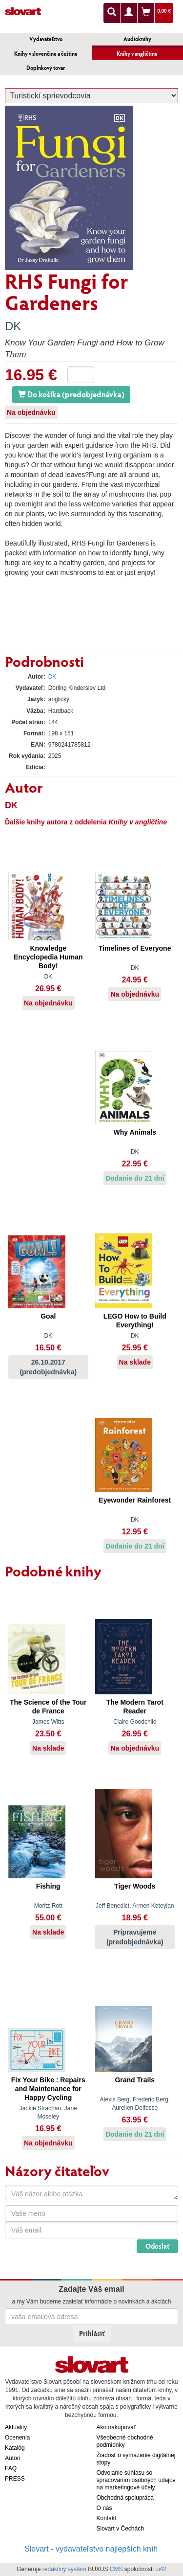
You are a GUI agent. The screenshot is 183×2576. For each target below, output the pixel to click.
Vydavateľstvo (45, 39)
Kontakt (107, 2518)
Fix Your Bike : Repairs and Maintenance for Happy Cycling (48, 2088)
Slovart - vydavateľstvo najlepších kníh (91, 2549)
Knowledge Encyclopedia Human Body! (48, 957)
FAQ (11, 2468)
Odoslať (157, 2246)
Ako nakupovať (116, 2427)
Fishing (48, 1886)
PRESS (15, 2478)
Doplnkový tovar (45, 67)
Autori (12, 2458)
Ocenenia (17, 2437)
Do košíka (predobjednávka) (71, 394)
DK (13, 326)
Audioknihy (137, 39)
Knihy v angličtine (137, 53)
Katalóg (15, 2447)
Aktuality (16, 2427)
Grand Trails (135, 2080)
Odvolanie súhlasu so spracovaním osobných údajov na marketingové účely (136, 2480)
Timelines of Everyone (135, 948)
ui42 (160, 2569)
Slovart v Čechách (120, 2528)
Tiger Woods (134, 1886)
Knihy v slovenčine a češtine (46, 53)
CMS (116, 2569)
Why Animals (135, 1132)
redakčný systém (64, 2569)
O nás (104, 2508)
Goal (48, 1316)
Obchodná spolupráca (125, 2497)
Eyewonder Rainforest (135, 1500)
